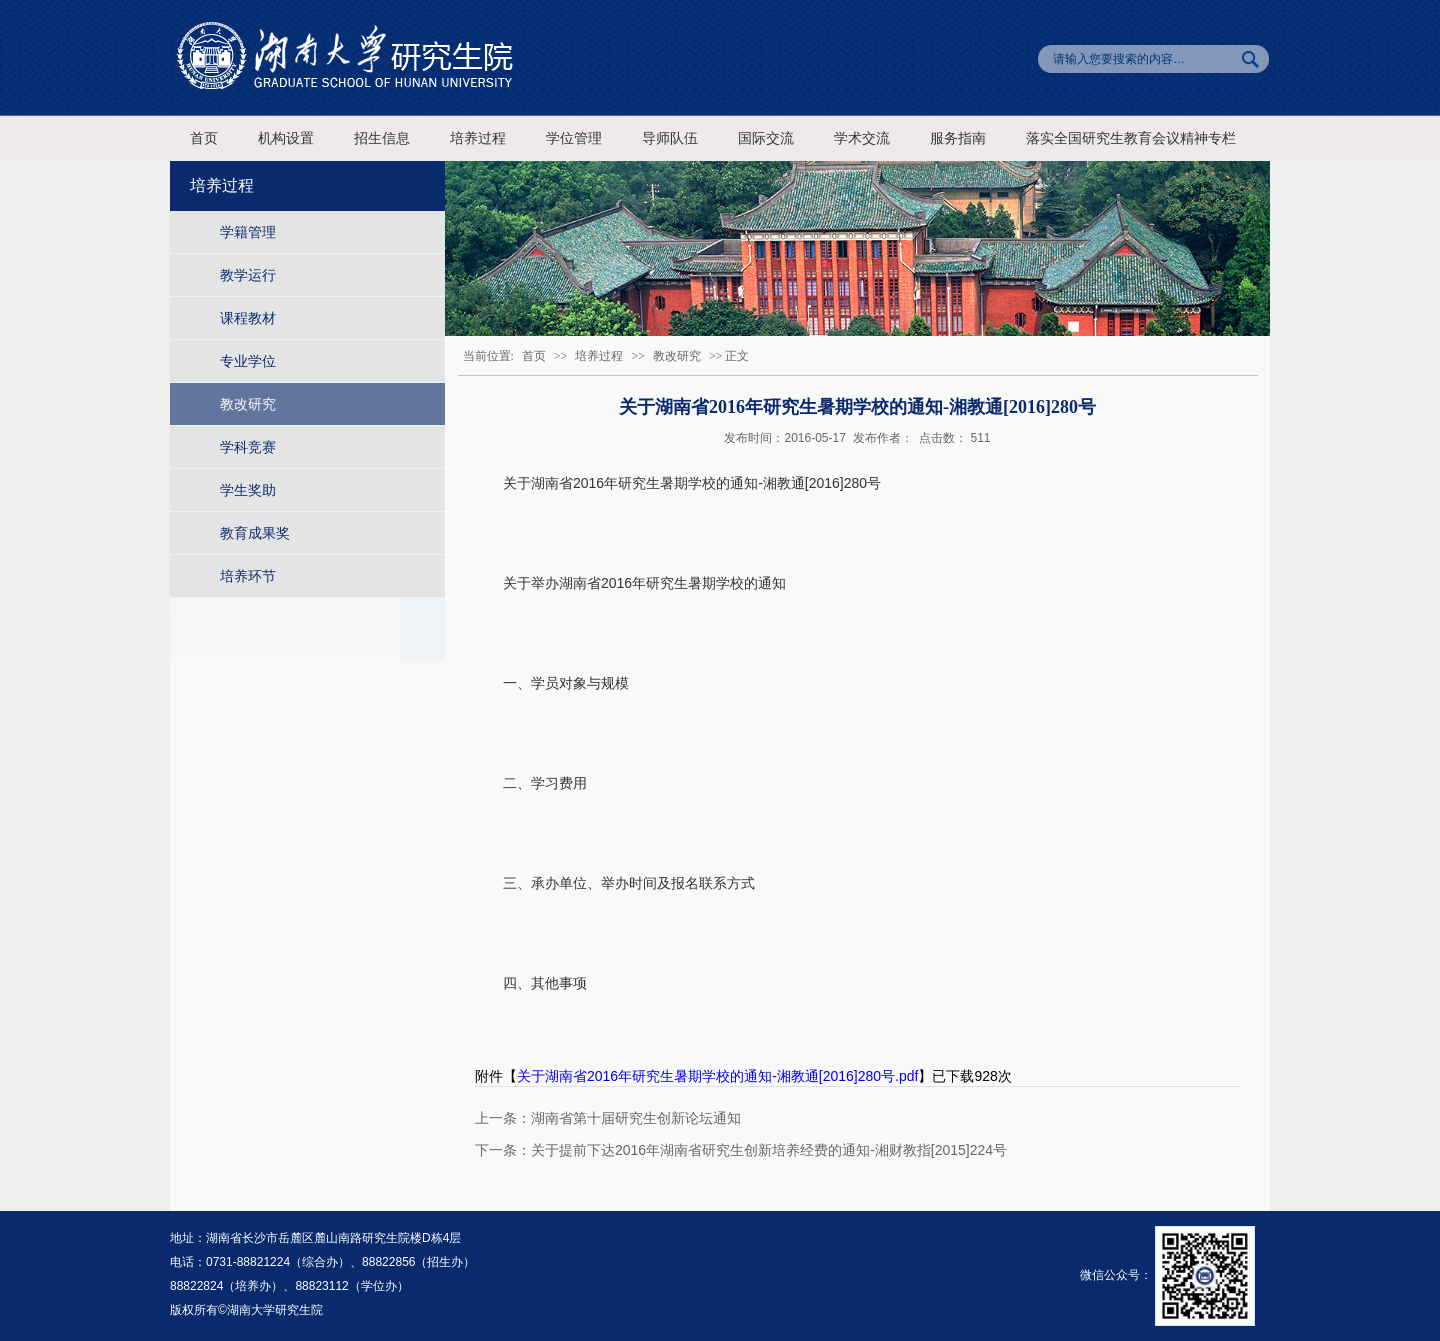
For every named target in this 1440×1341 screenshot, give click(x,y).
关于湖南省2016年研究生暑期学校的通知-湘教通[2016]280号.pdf (717, 1076)
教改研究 (248, 404)
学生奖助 (248, 490)
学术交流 (862, 138)
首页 (204, 138)
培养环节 (248, 576)
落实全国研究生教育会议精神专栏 (1131, 138)
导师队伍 (670, 138)
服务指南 (958, 138)
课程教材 (248, 318)
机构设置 (286, 138)
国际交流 (766, 138)
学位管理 (574, 138)
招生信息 (382, 138)
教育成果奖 (255, 533)
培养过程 (478, 138)
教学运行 (248, 275)
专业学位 (248, 361)
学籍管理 (248, 232)
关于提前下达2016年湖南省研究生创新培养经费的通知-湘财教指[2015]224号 (769, 1150)
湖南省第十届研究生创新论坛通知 (636, 1118)
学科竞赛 (248, 447)
